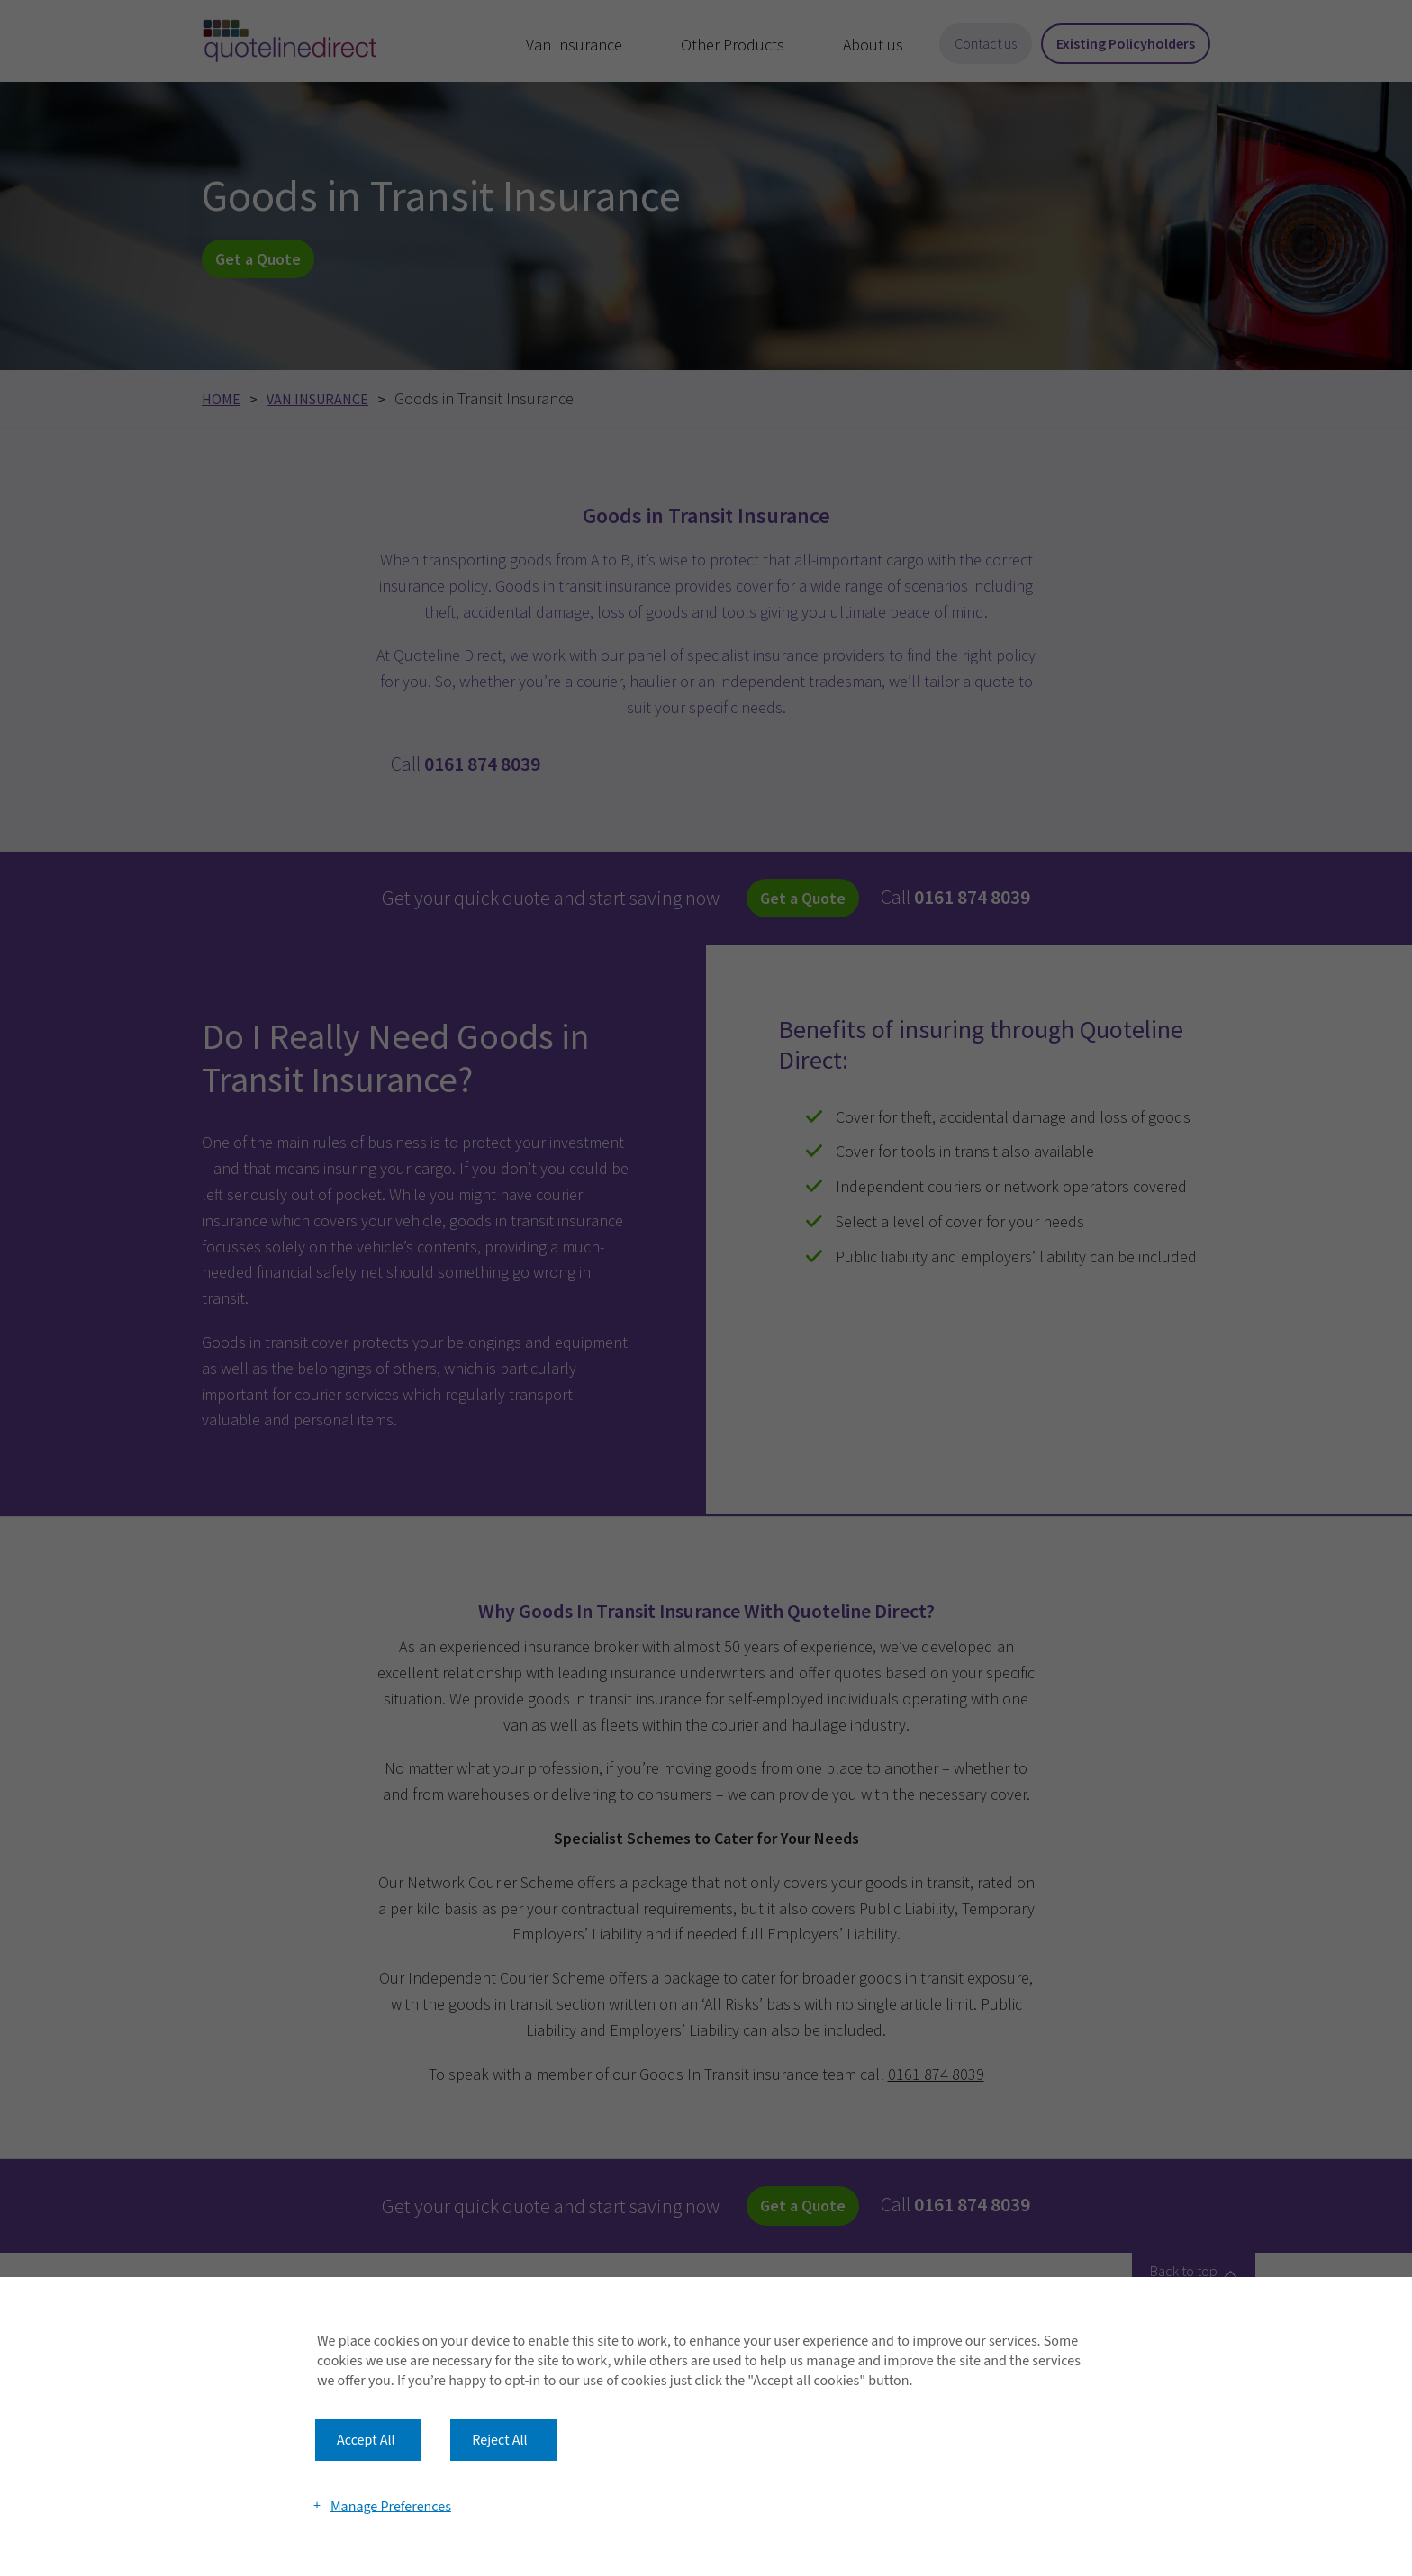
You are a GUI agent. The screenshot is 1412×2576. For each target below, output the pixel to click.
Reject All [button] (499, 2440)
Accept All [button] (366, 2440)
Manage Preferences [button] (390, 2506)
